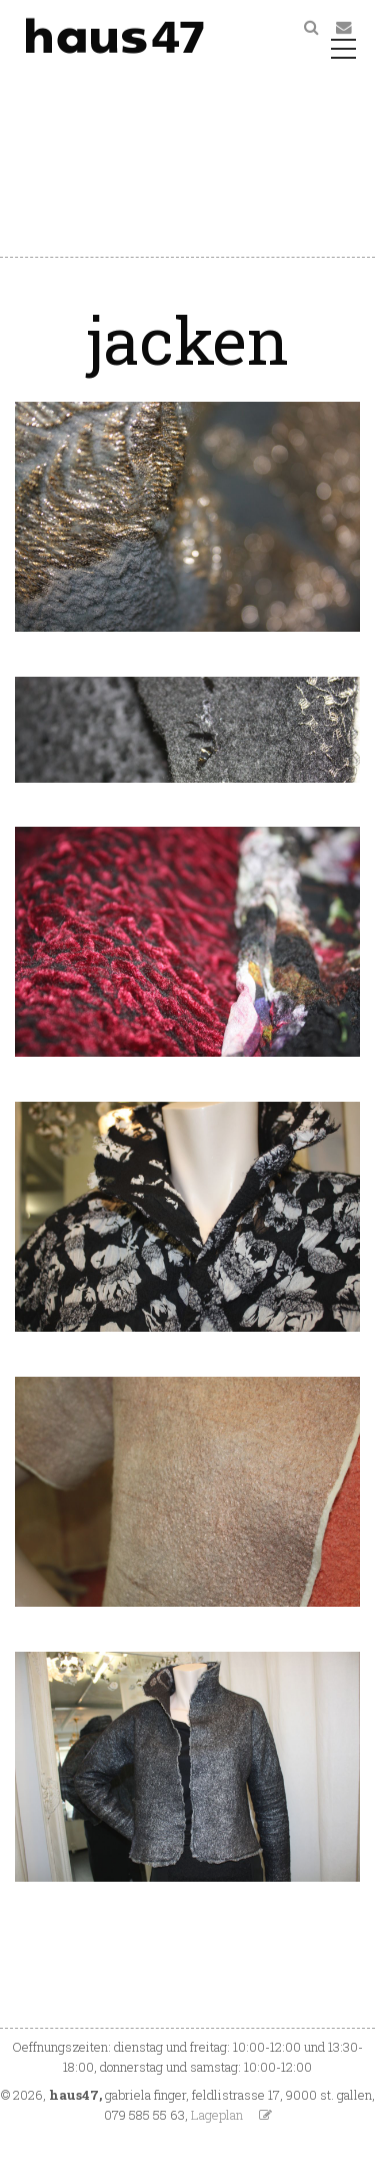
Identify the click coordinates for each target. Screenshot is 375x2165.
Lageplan (217, 2117)
